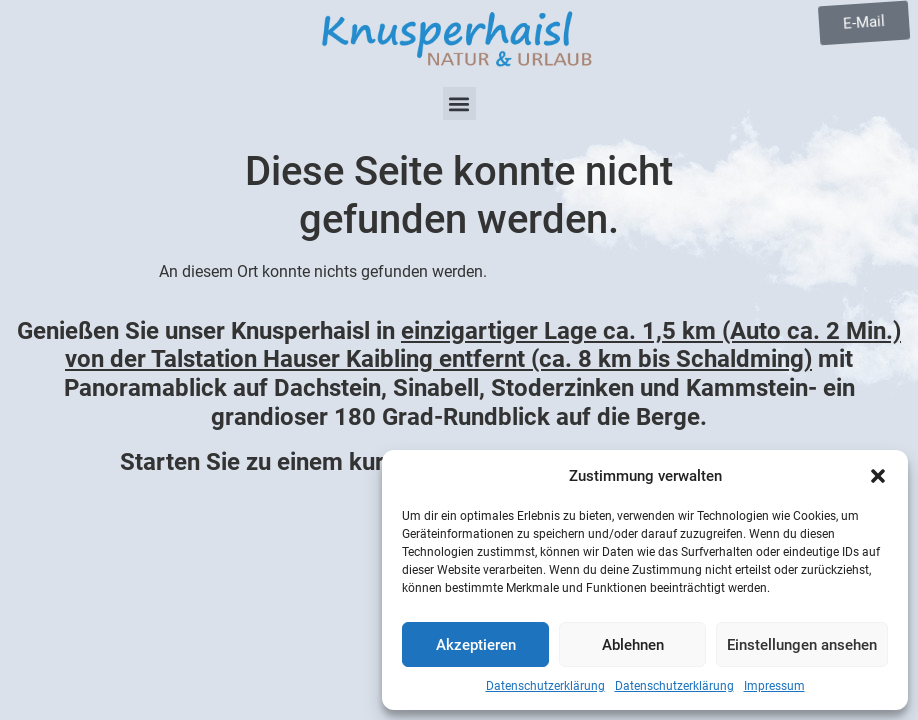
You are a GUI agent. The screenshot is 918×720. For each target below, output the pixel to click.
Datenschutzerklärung (545, 686)
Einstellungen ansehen (802, 645)
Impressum (774, 686)
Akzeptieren (476, 645)
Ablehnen (633, 645)
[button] (878, 476)
